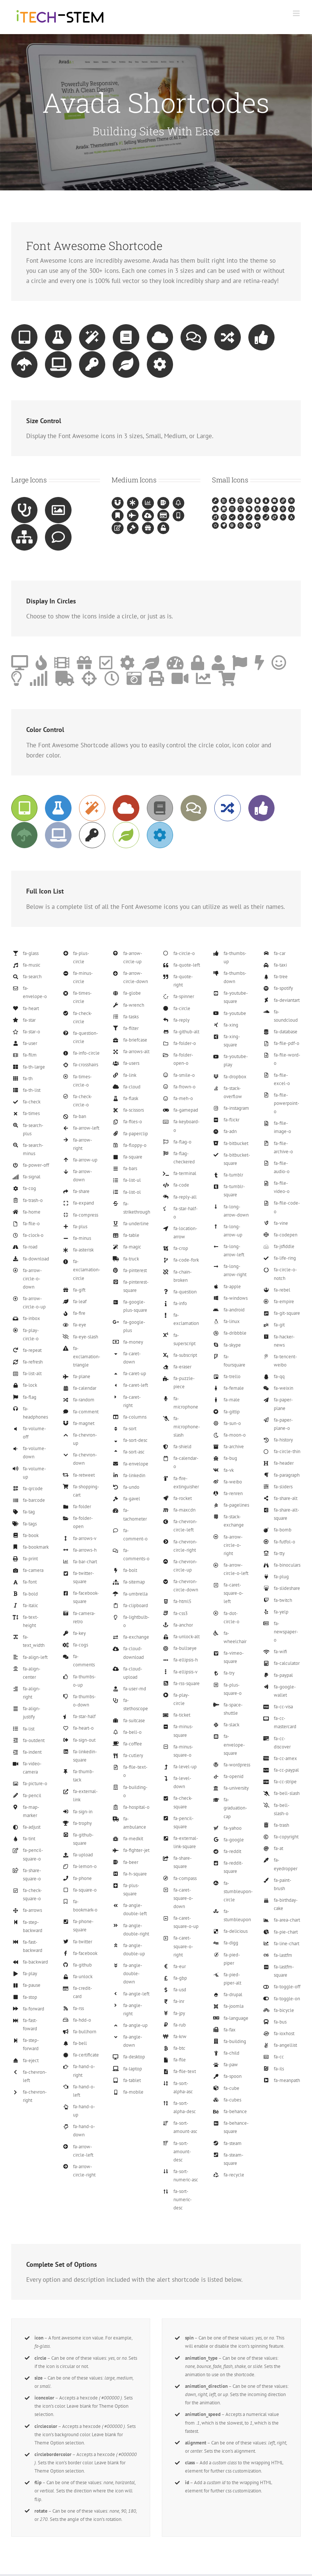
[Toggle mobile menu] (297, 13)
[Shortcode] (156, 112)
